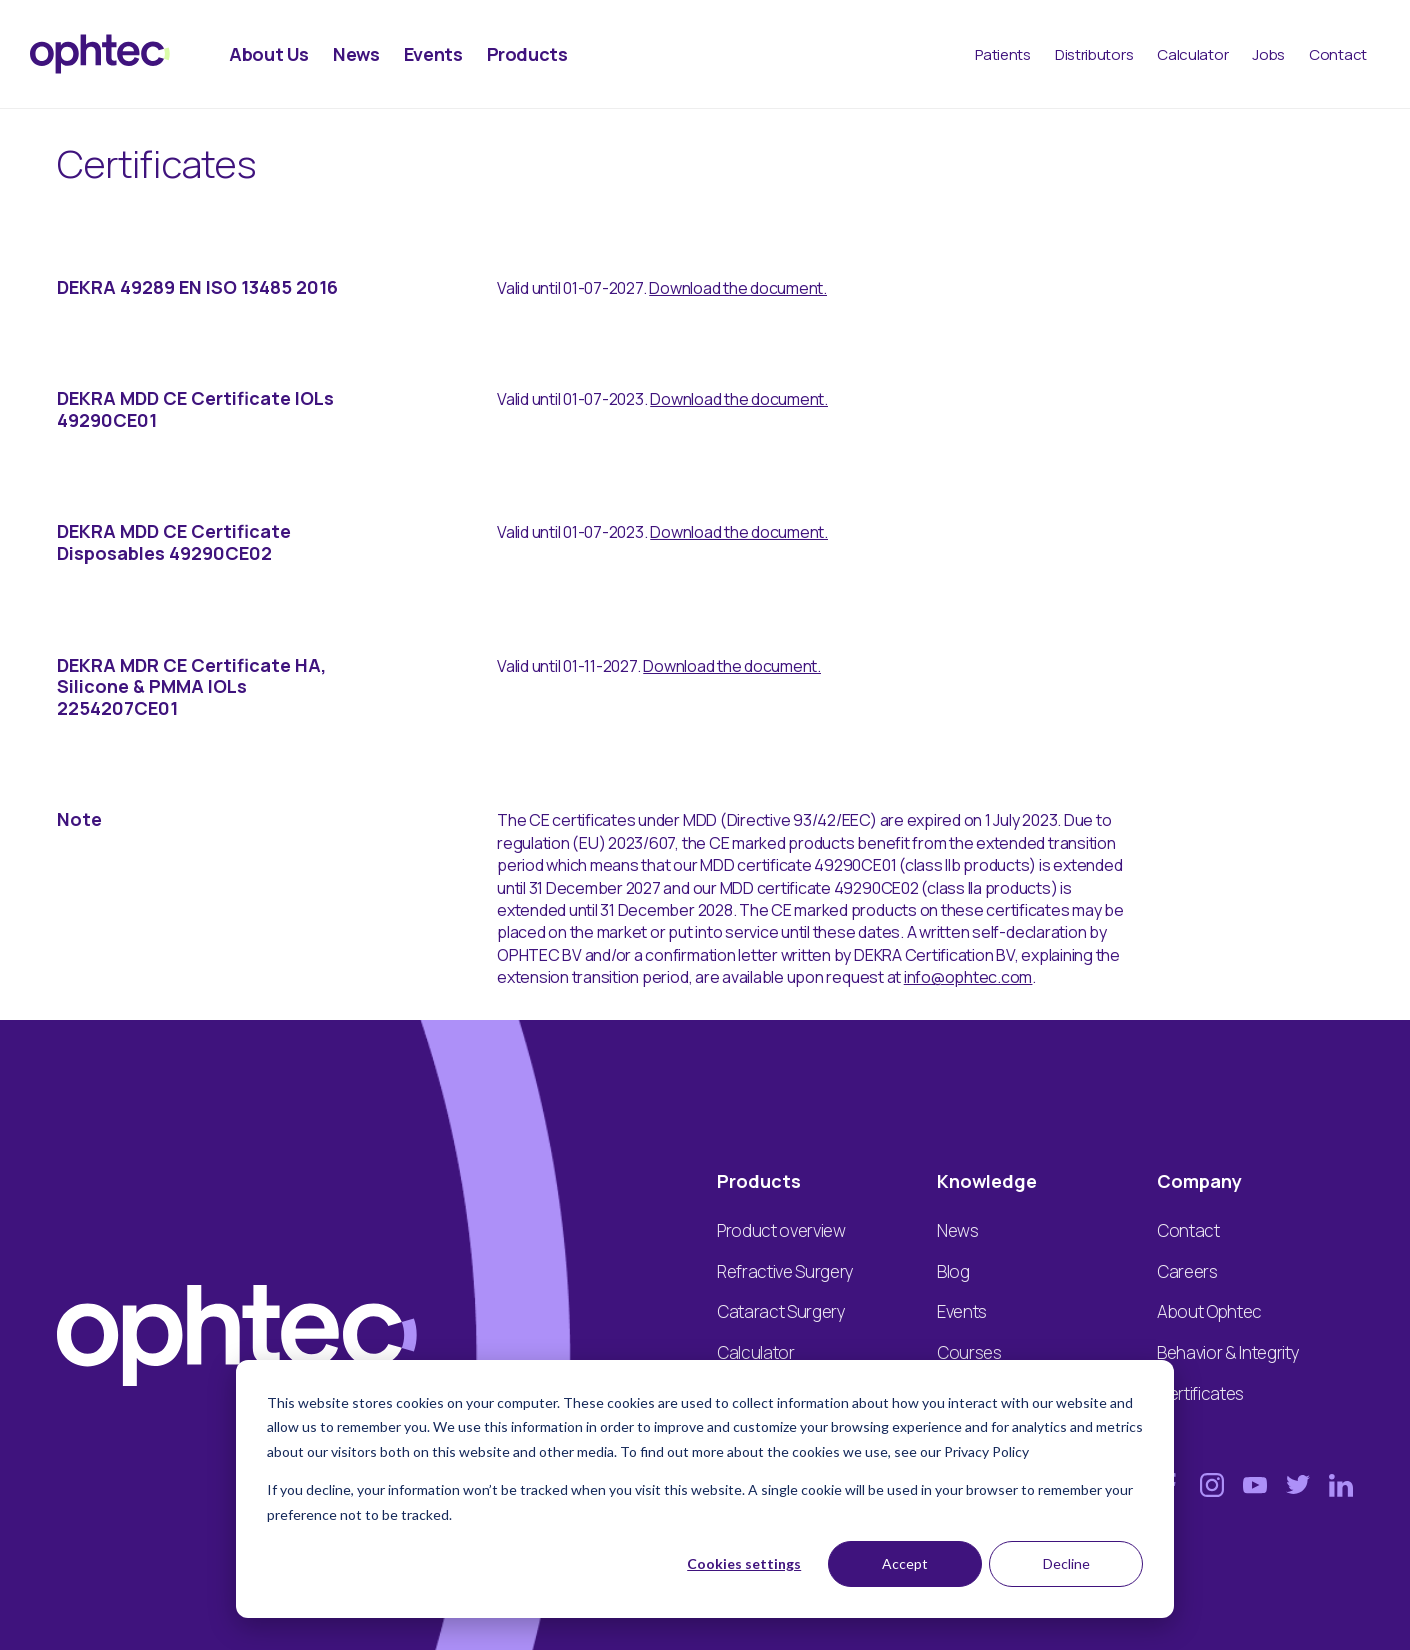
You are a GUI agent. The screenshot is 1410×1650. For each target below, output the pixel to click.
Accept (905, 1563)
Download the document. (738, 288)
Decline (1066, 1563)
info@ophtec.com (968, 977)
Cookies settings (744, 1563)
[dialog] (705, 1489)
